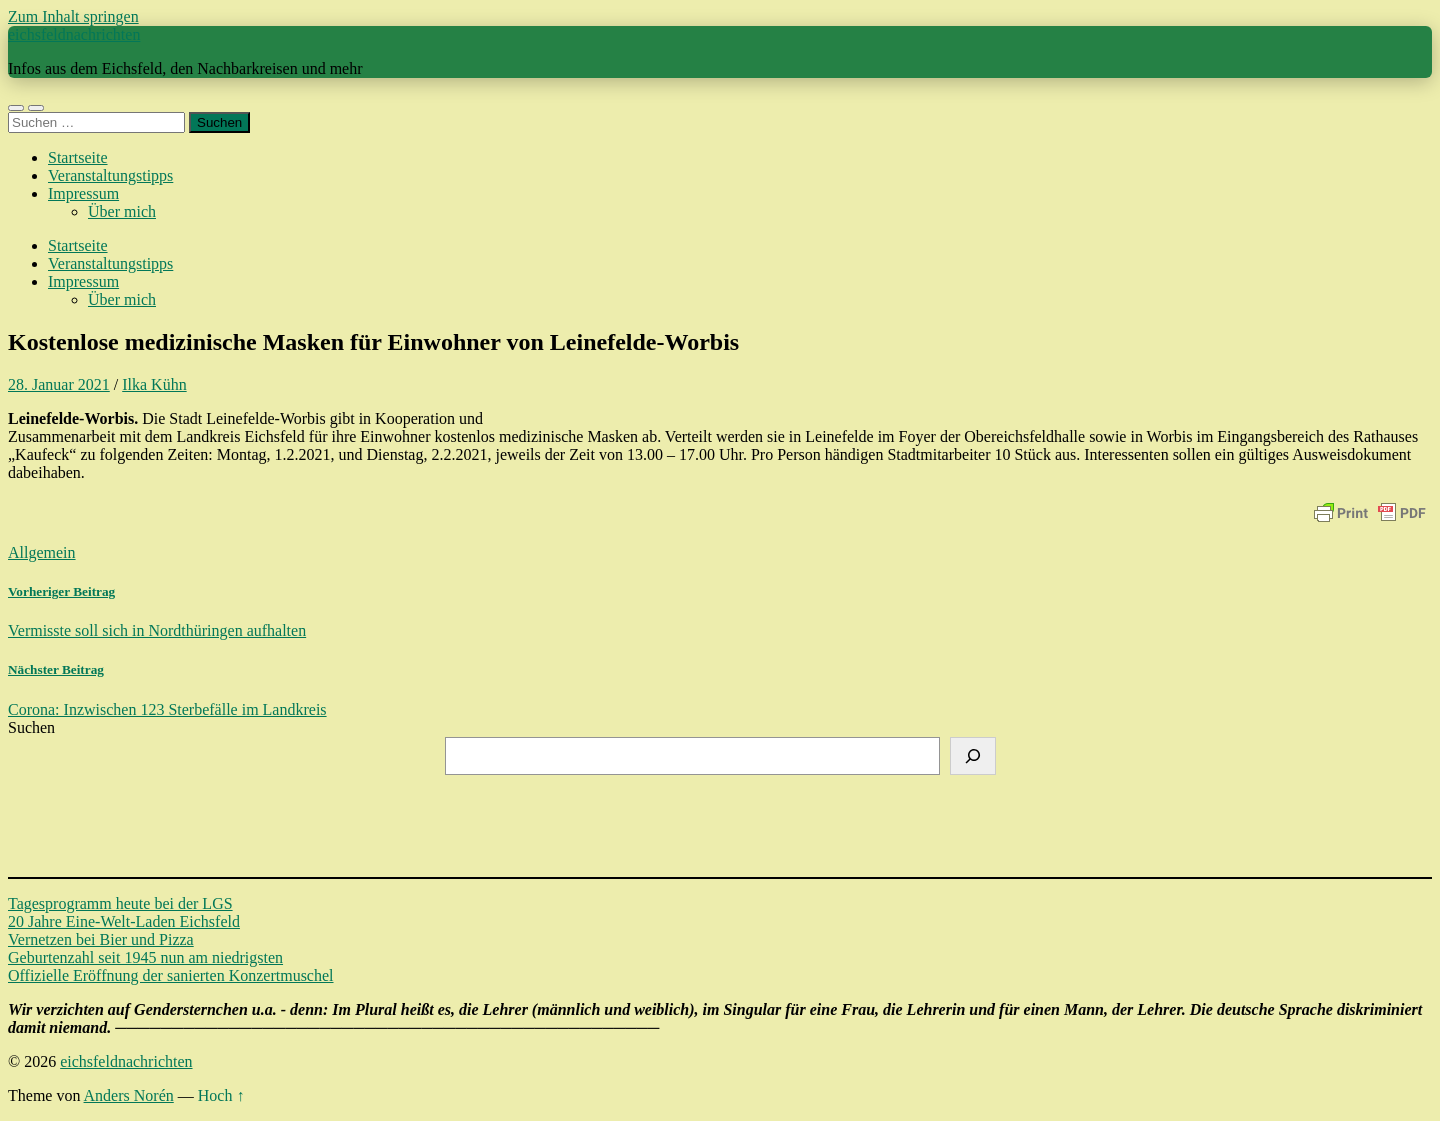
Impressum (83, 193)
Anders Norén (129, 1095)
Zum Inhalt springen (73, 16)
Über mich (122, 211)
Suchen (31, 727)
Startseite (78, 157)
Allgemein (42, 552)
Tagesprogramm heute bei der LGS (120, 903)
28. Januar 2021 (59, 384)
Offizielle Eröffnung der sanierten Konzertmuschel (171, 975)
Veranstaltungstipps (110, 175)
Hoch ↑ (221, 1095)
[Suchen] (973, 756)
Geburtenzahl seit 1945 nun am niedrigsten (145, 957)
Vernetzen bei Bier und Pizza (101, 939)
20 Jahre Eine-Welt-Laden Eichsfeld (124, 921)
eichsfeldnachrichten (74, 34)
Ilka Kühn (154, 384)
